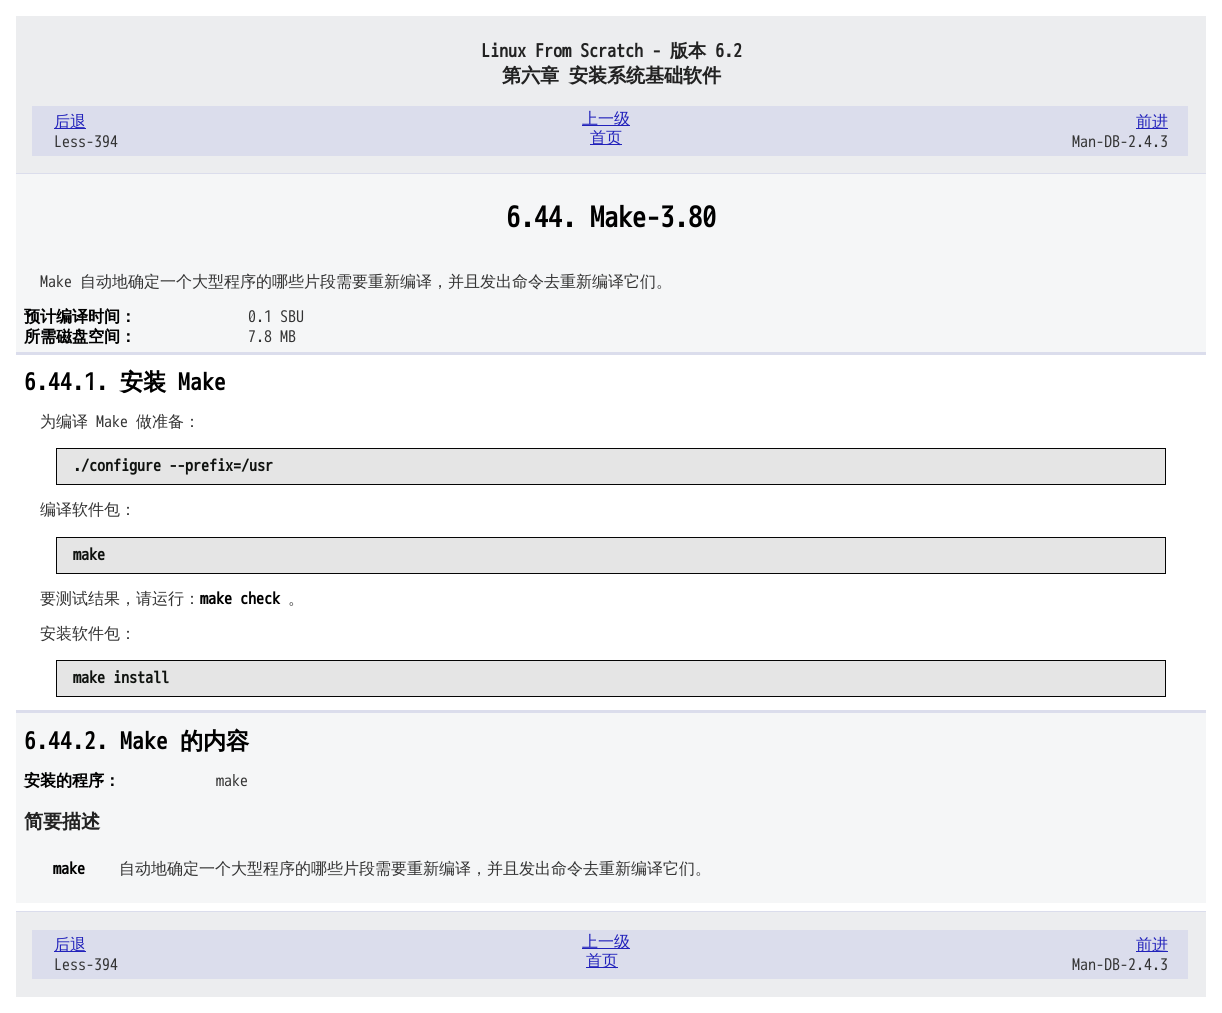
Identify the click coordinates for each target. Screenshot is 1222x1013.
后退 (70, 122)
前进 (1152, 122)
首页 (606, 138)
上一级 (606, 119)
